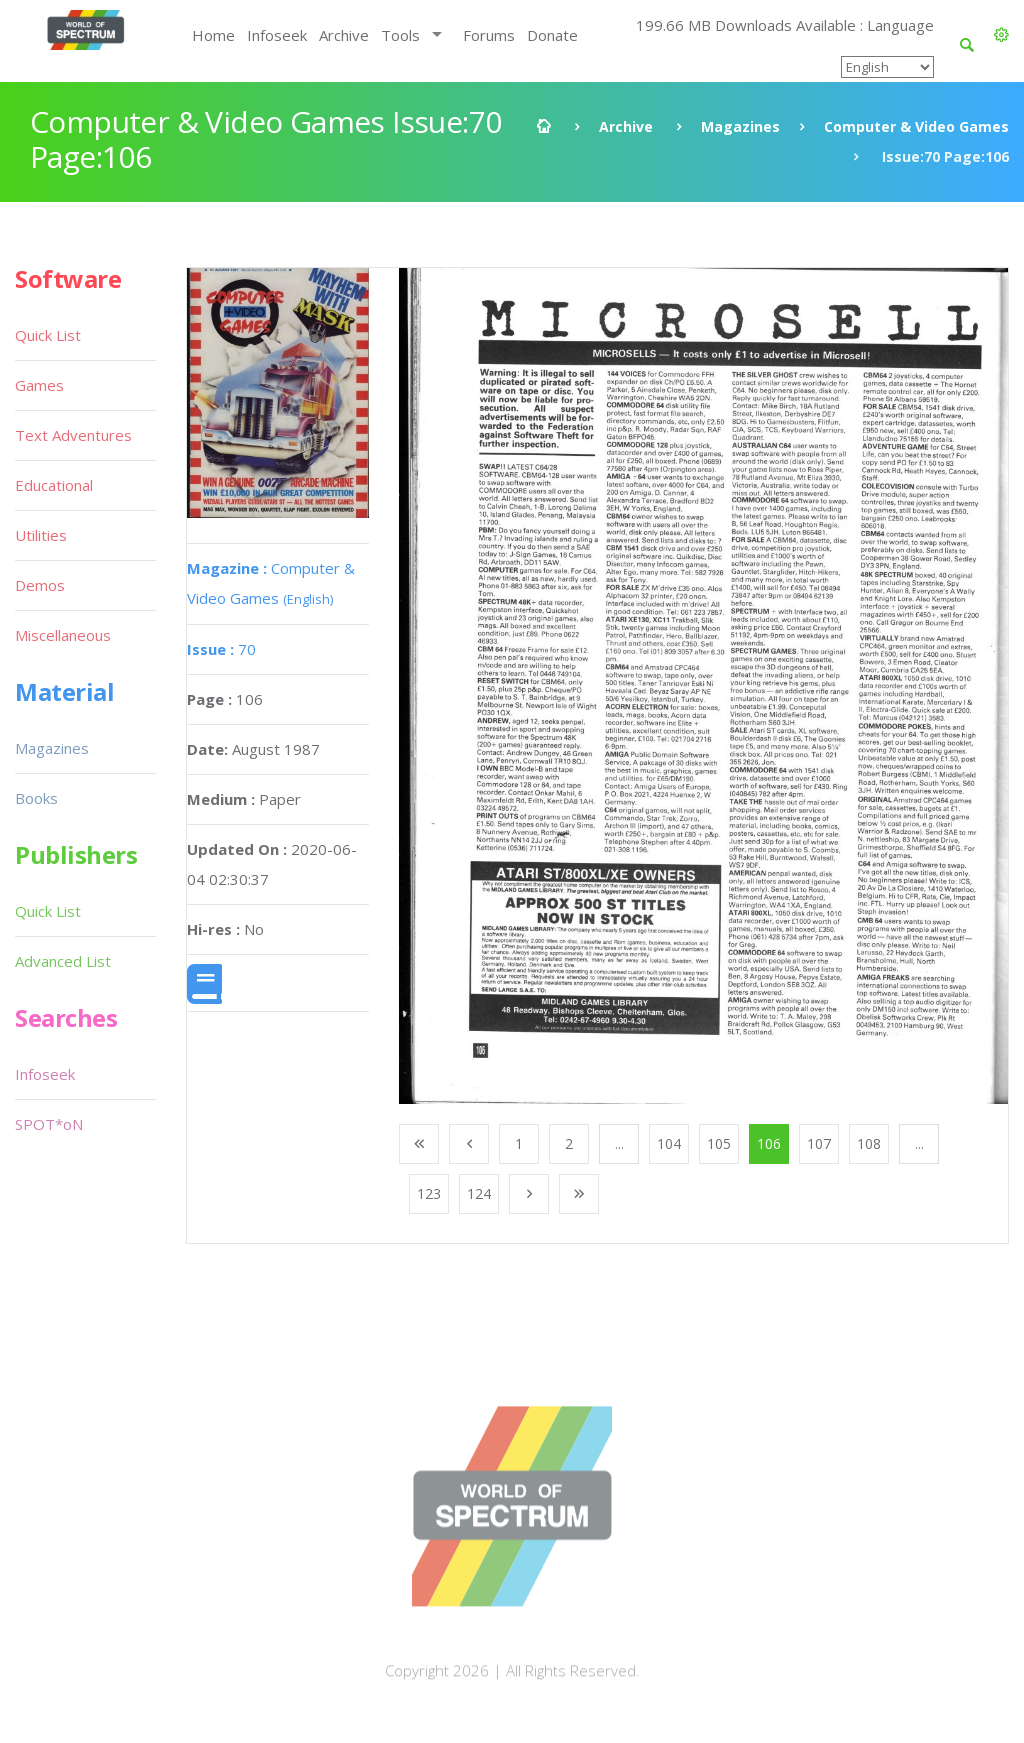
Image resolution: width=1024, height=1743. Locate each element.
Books (36, 798)
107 (819, 1143)
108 (869, 1143)
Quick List (48, 335)
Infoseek (277, 35)
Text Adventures (73, 435)
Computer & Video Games (916, 126)
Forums (489, 35)
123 (429, 1193)
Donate (552, 35)
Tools (400, 35)
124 (479, 1193)
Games (39, 385)
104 (669, 1143)
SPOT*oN (49, 1124)
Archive (344, 35)
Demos (40, 585)
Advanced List (63, 961)
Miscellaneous (63, 635)
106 (769, 1143)
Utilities (41, 535)
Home (213, 35)
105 (719, 1143)
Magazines (740, 126)
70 (221, 649)
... (619, 1143)
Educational (54, 485)
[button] (1001, 35)
